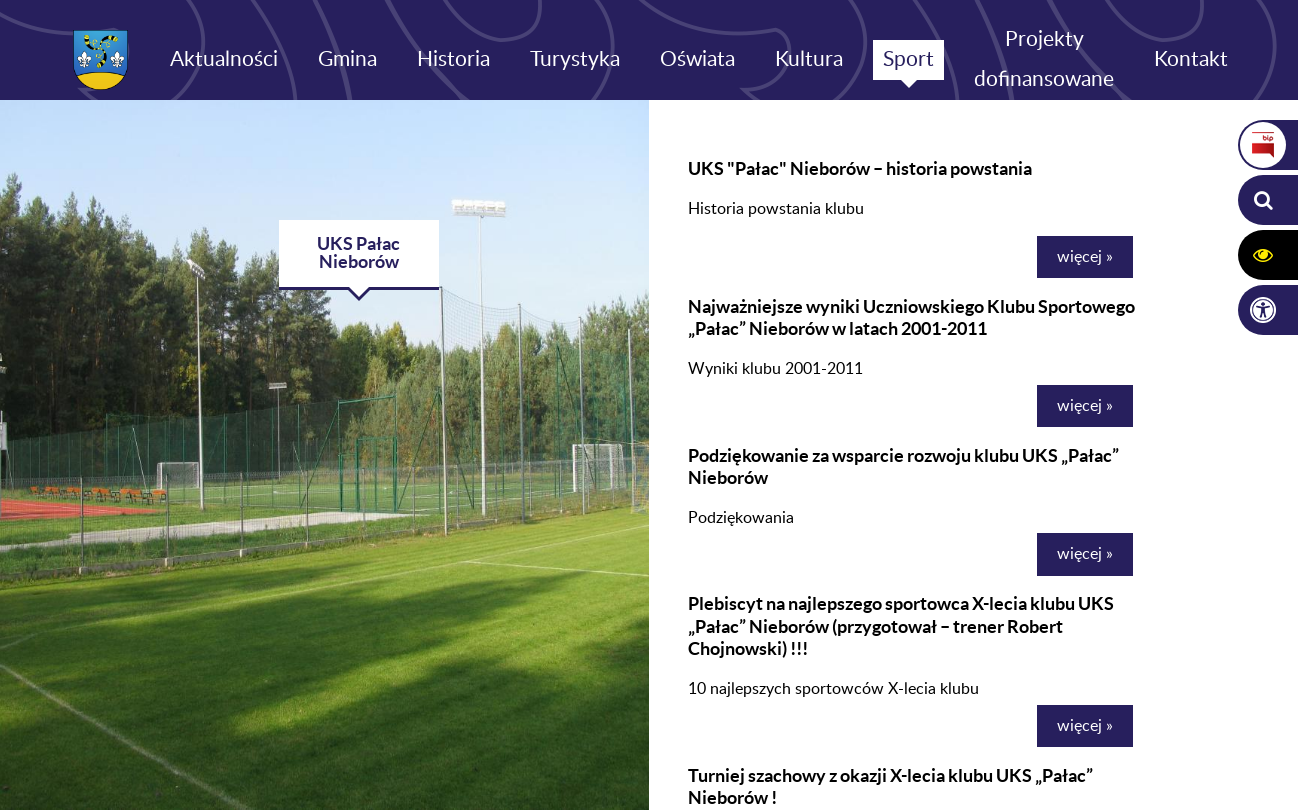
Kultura (809, 59)
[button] (1263, 200)
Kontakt (1191, 59)
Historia (453, 59)
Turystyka (575, 59)
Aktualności (224, 59)
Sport (908, 59)
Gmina (347, 59)
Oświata (697, 59)
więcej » (1085, 257)
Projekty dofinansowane (1044, 59)
